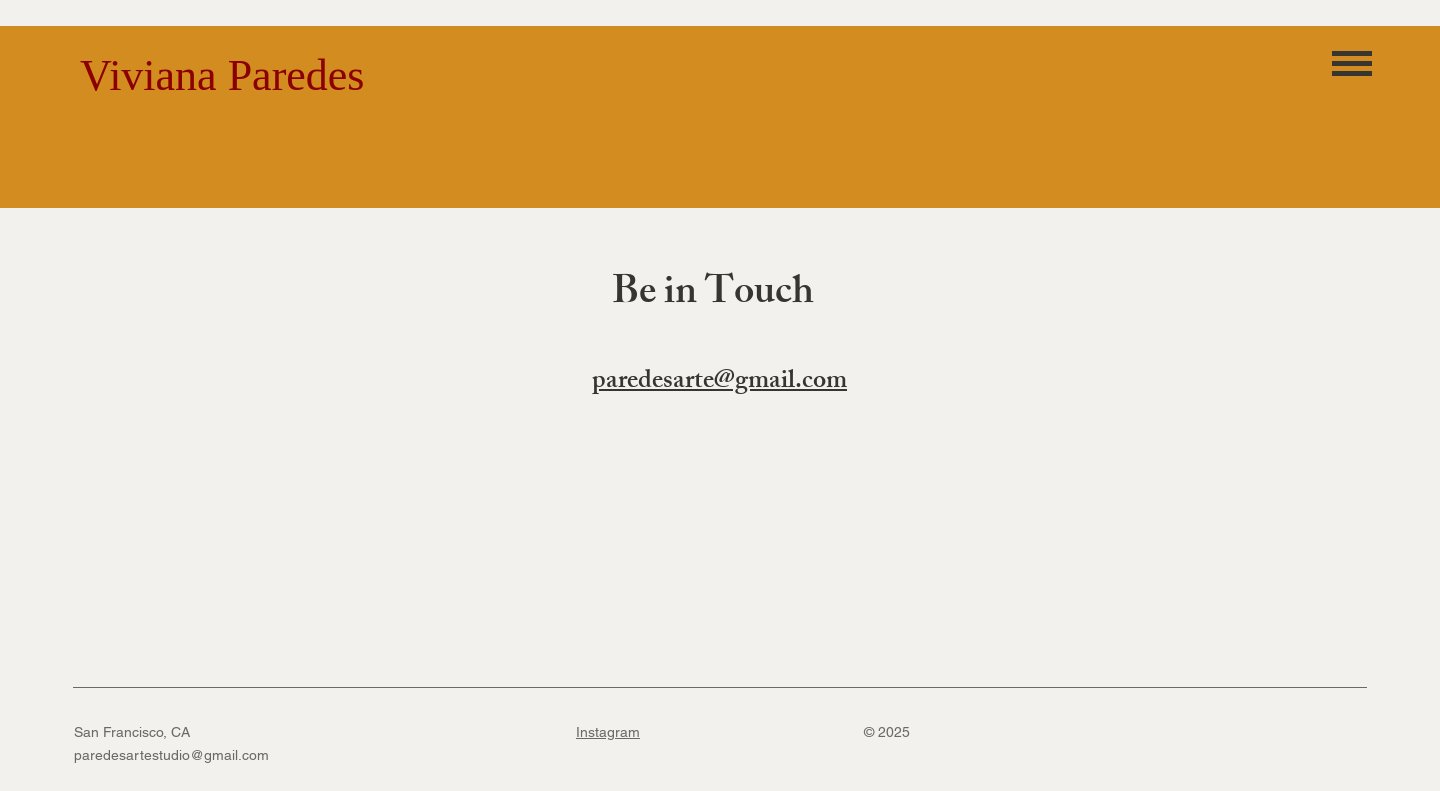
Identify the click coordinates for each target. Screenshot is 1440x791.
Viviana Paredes (222, 75)
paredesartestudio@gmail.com (171, 755)
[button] (1352, 63)
